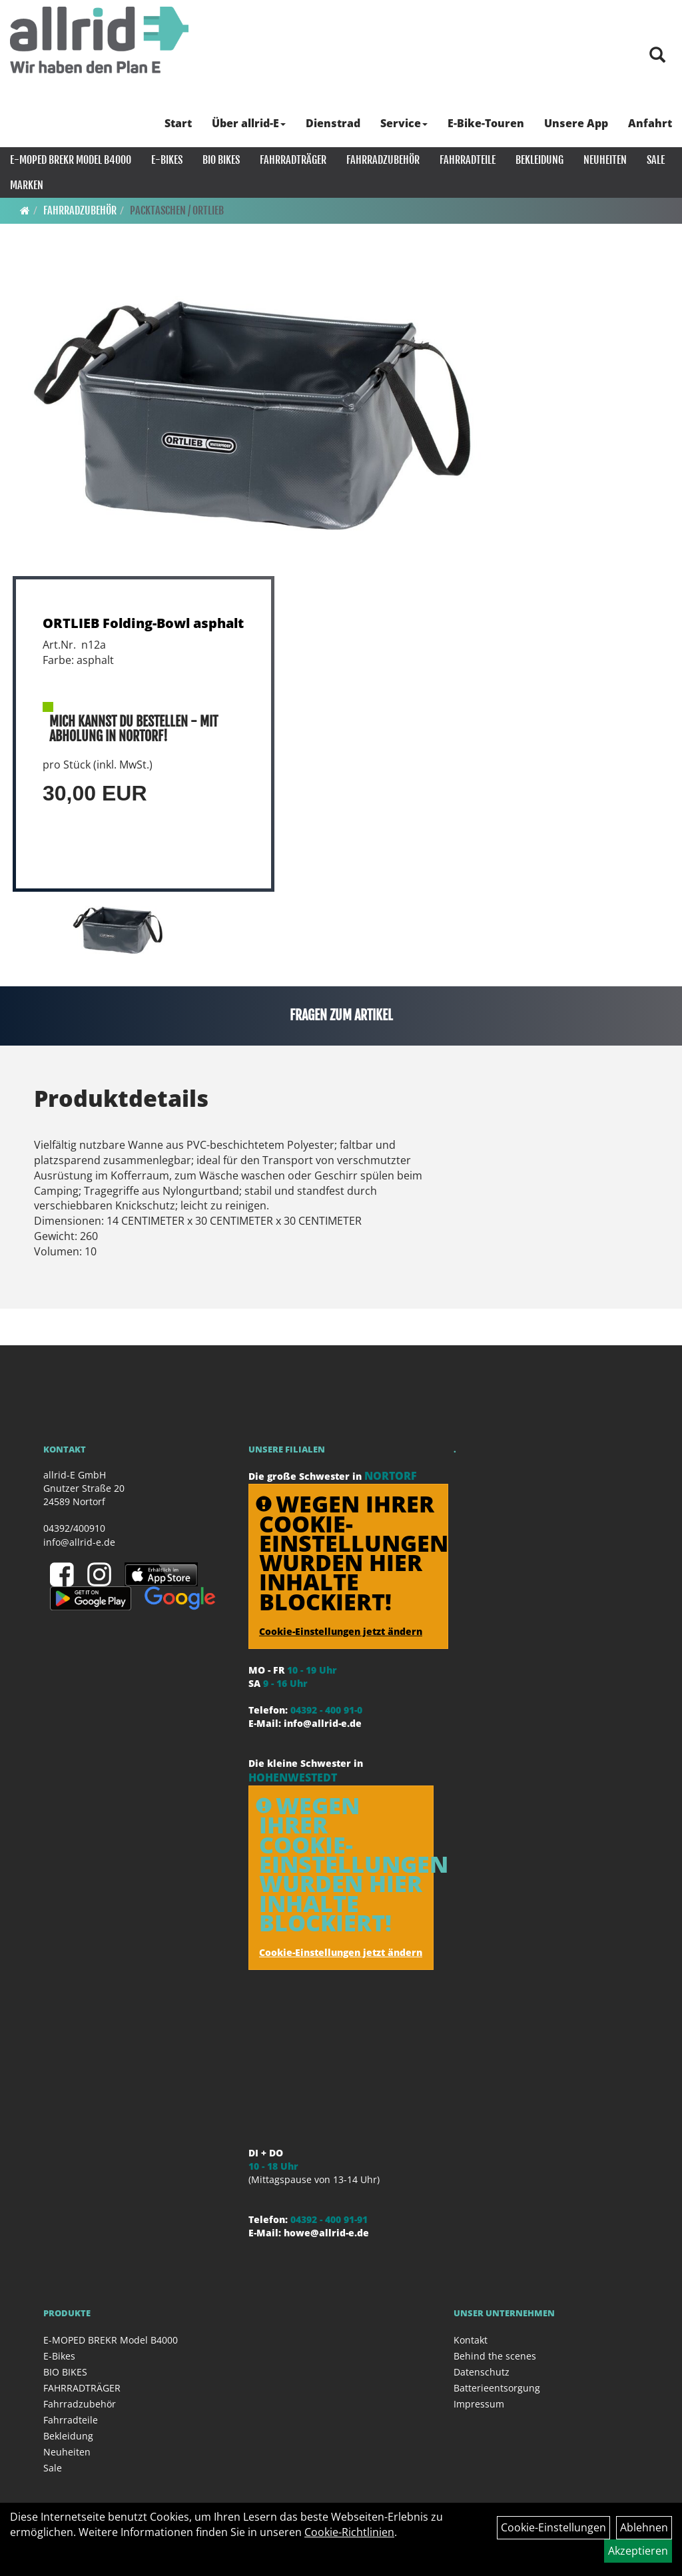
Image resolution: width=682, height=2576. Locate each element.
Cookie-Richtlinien (349, 2532)
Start (178, 123)
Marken (26, 185)
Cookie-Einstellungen (553, 2527)
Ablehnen (644, 2527)
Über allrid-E (249, 123)
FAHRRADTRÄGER (293, 159)
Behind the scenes (495, 2356)
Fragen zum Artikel (341, 1015)
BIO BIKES (221, 159)
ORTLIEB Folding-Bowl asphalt (143, 623)
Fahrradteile (468, 159)
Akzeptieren (638, 2550)
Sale (656, 159)
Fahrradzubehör (383, 159)
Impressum (479, 2404)
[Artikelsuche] (657, 56)
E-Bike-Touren (486, 123)
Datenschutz (482, 2372)
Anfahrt (650, 123)
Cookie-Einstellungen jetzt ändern (340, 1631)
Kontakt (471, 2340)
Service (404, 123)
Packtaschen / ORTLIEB (177, 210)
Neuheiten (605, 159)
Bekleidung (539, 159)
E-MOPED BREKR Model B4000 (70, 159)
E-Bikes (166, 159)
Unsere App (576, 123)
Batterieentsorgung (497, 2388)
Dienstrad (333, 123)
